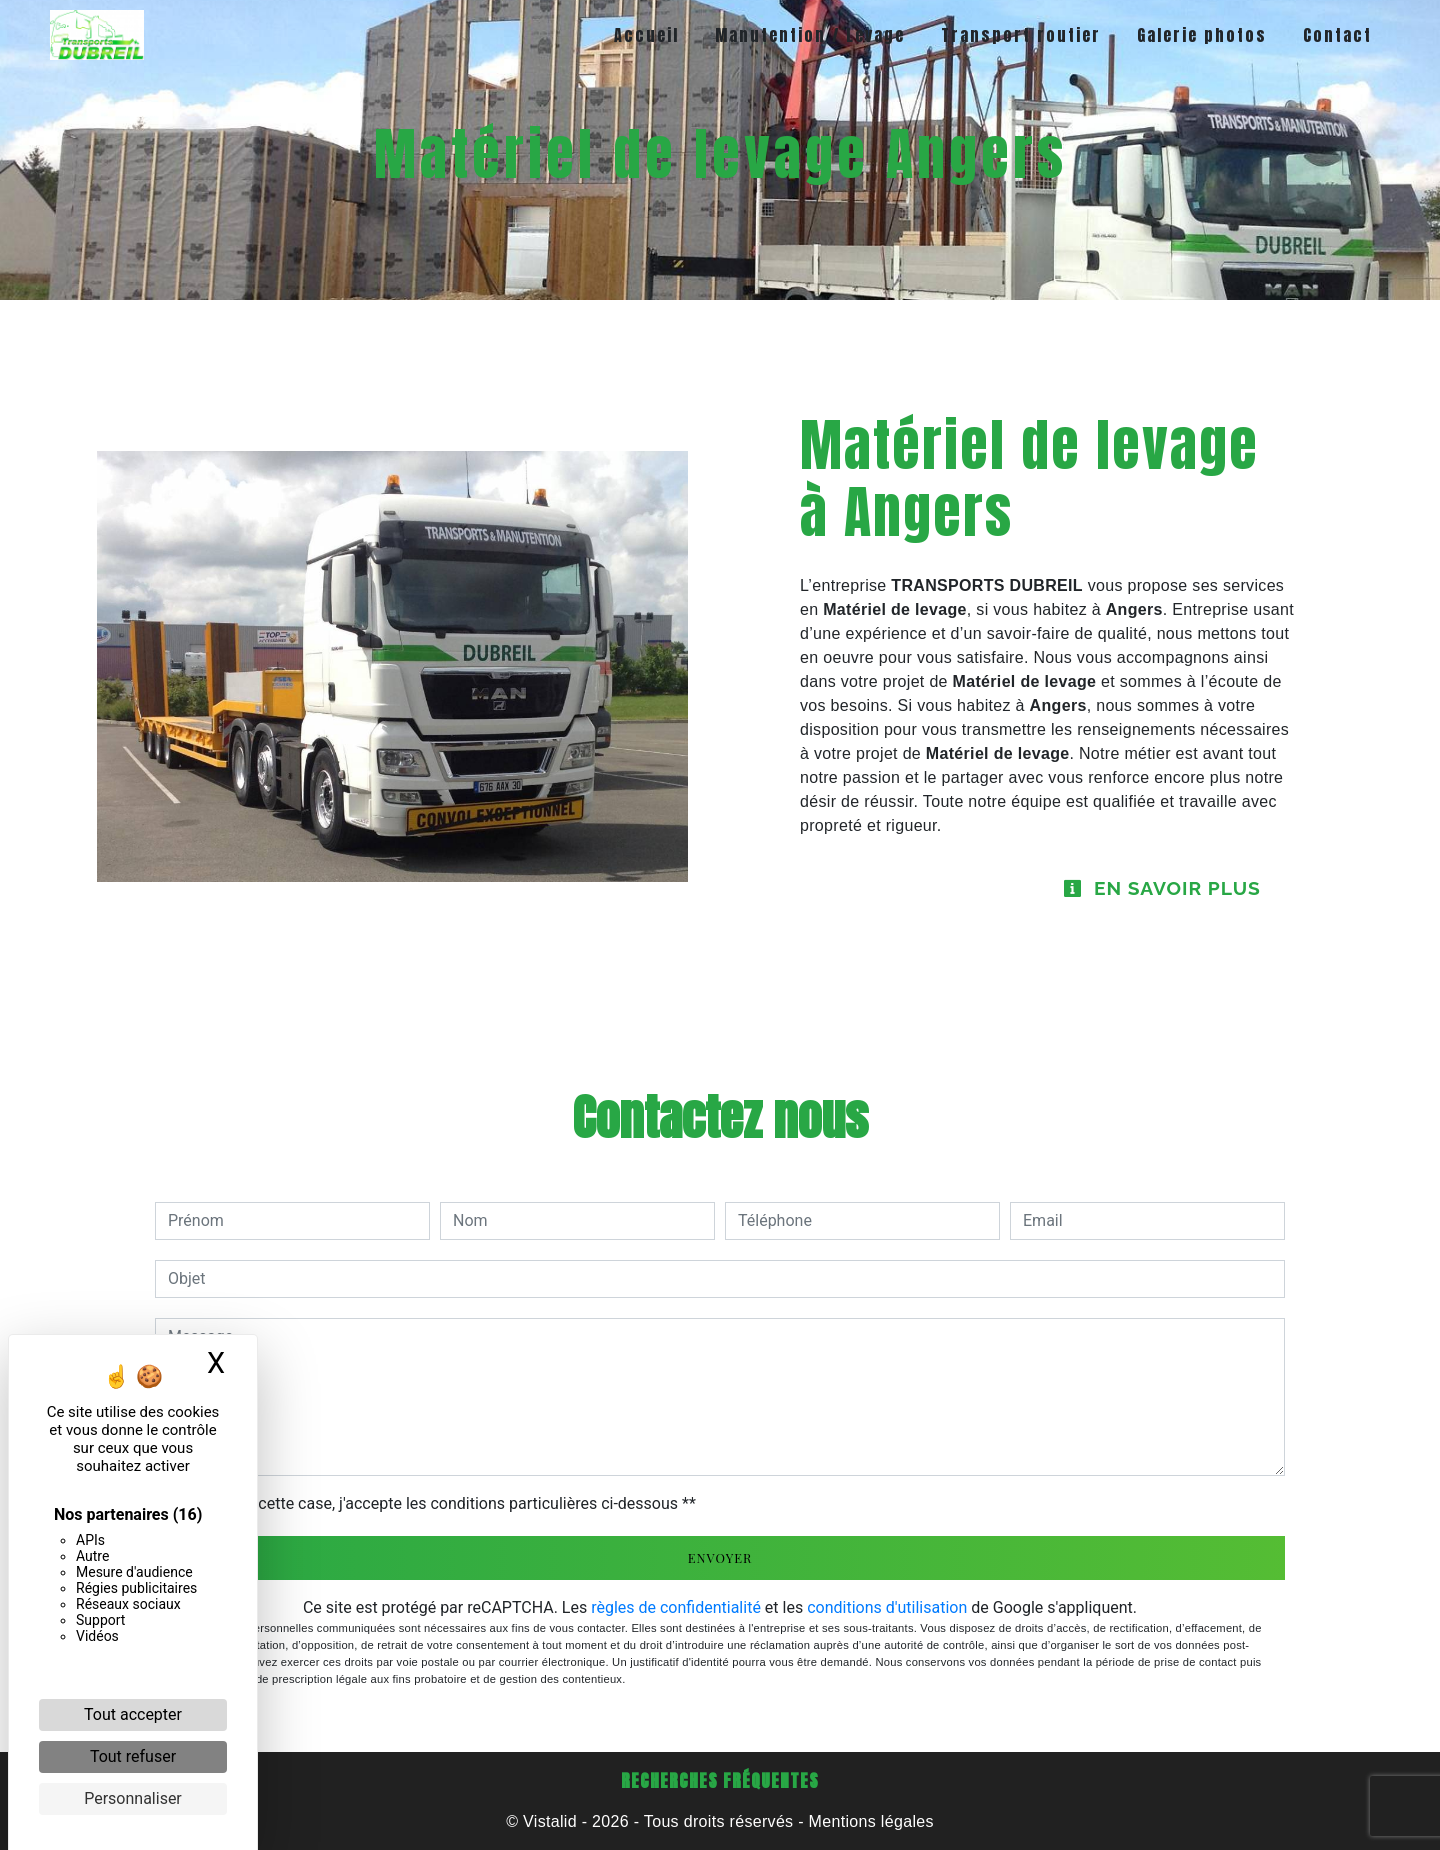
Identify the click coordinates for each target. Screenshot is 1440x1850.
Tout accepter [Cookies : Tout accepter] (133, 1714)
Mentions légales (869, 1821)
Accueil (646, 35)
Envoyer (720, 1557)
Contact (1337, 35)
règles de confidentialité (676, 1607)
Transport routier (1021, 35)
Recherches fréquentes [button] (720, 1781)
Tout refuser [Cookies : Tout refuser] (133, 1756)
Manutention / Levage (810, 35)
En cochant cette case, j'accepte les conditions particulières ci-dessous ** (435, 1503)
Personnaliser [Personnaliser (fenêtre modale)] (133, 1798)
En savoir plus (1161, 888)
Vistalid (550, 1821)
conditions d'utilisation (887, 1607)
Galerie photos (1202, 35)
